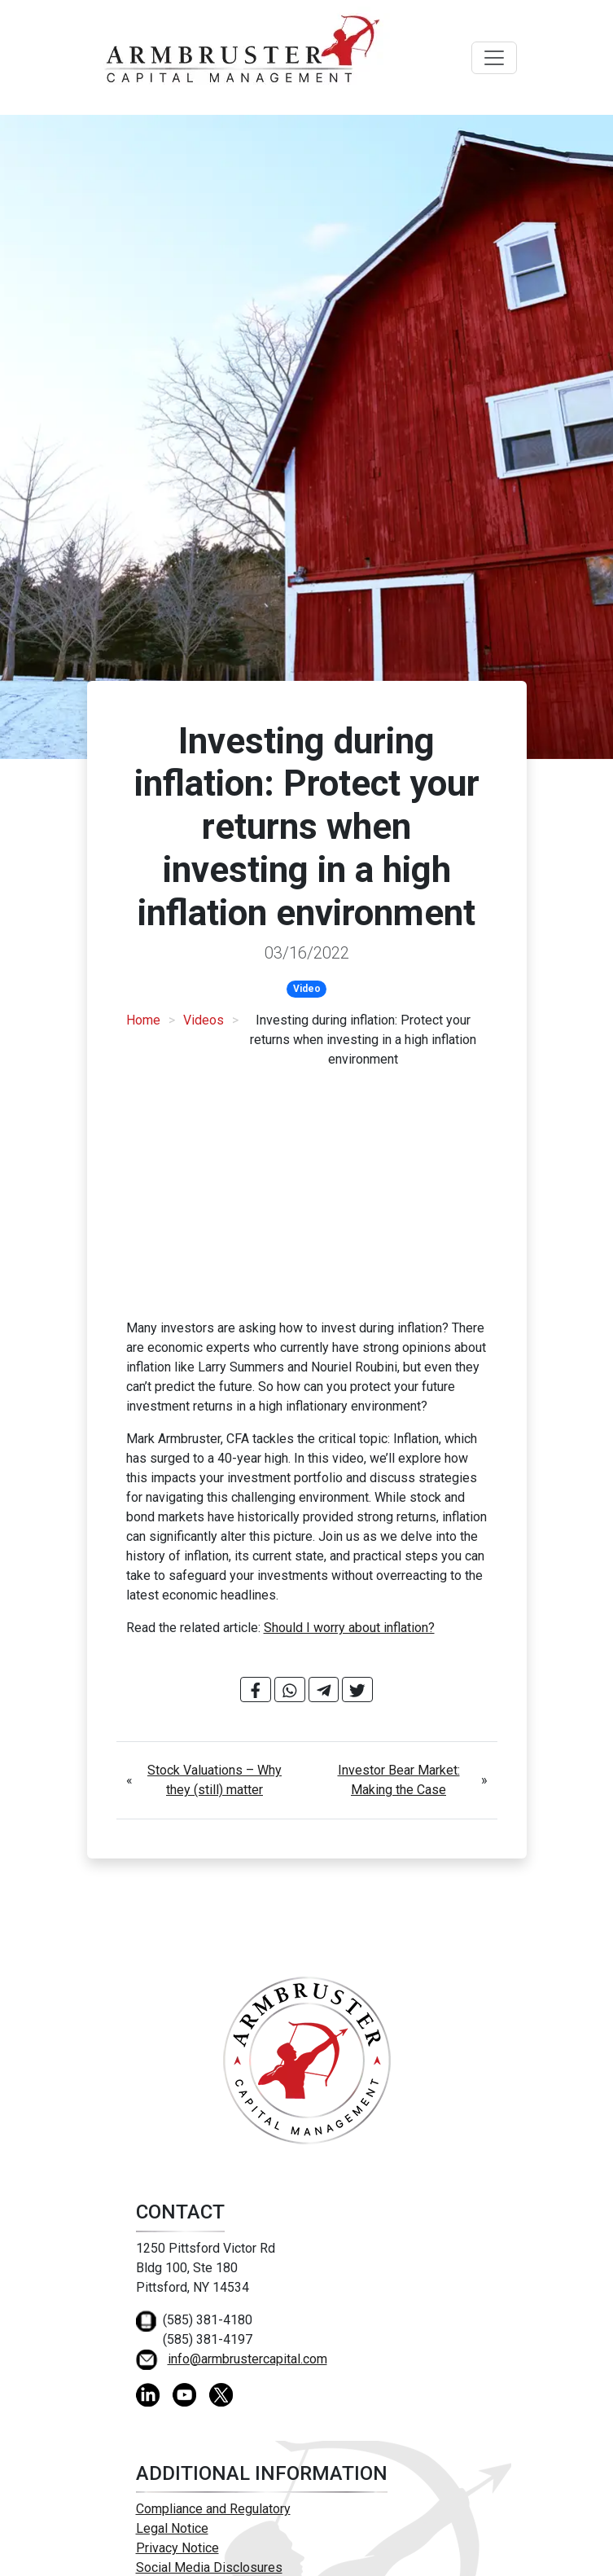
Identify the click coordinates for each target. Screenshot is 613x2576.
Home (143, 1020)
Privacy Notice (177, 2548)
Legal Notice (172, 2528)
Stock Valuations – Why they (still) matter (214, 1779)
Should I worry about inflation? (349, 1627)
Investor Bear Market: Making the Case (399, 1779)
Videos (203, 1020)
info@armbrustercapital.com (247, 2359)
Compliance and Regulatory (213, 2509)
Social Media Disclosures (209, 2567)
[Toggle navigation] (494, 58)
